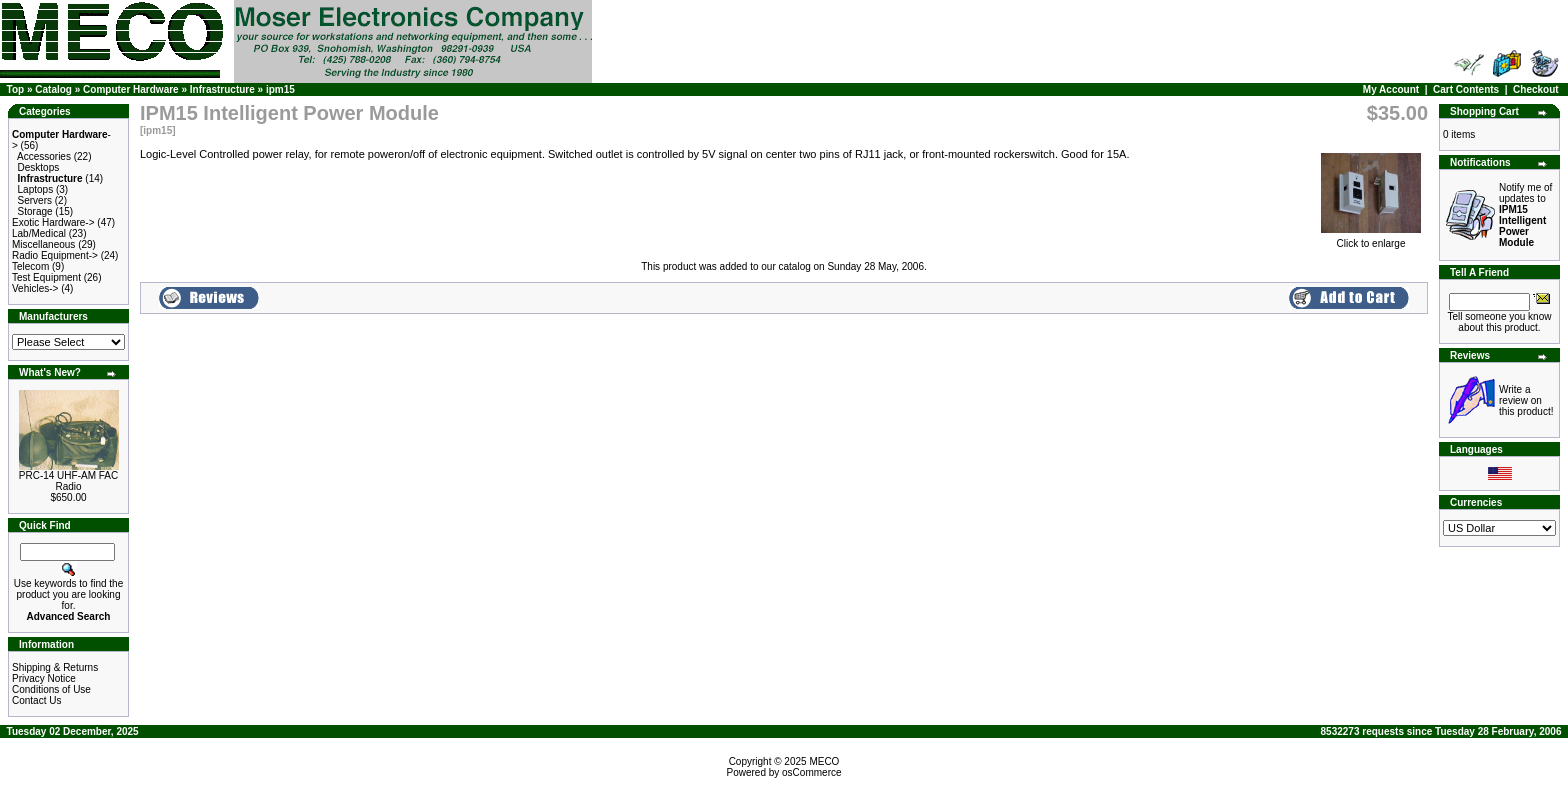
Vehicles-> (35, 288)
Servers (35, 200)
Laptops (36, 189)
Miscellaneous (43, 244)
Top (16, 89)
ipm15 (280, 89)
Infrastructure (222, 89)
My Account (1391, 89)
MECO (824, 761)
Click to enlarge (1371, 239)
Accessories (44, 156)
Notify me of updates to (1525, 215)
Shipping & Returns (55, 667)
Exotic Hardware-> (53, 222)
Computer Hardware (131, 89)
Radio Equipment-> (55, 255)
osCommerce (811, 772)
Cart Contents (1466, 89)
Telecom (30, 266)
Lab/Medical (39, 233)
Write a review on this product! (1526, 400)
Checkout (1536, 89)
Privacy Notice (44, 678)
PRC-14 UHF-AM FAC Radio (68, 481)
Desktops (39, 167)
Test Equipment (46, 277)
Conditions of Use (51, 689)
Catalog (53, 89)
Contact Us (36, 700)
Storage (35, 211)
